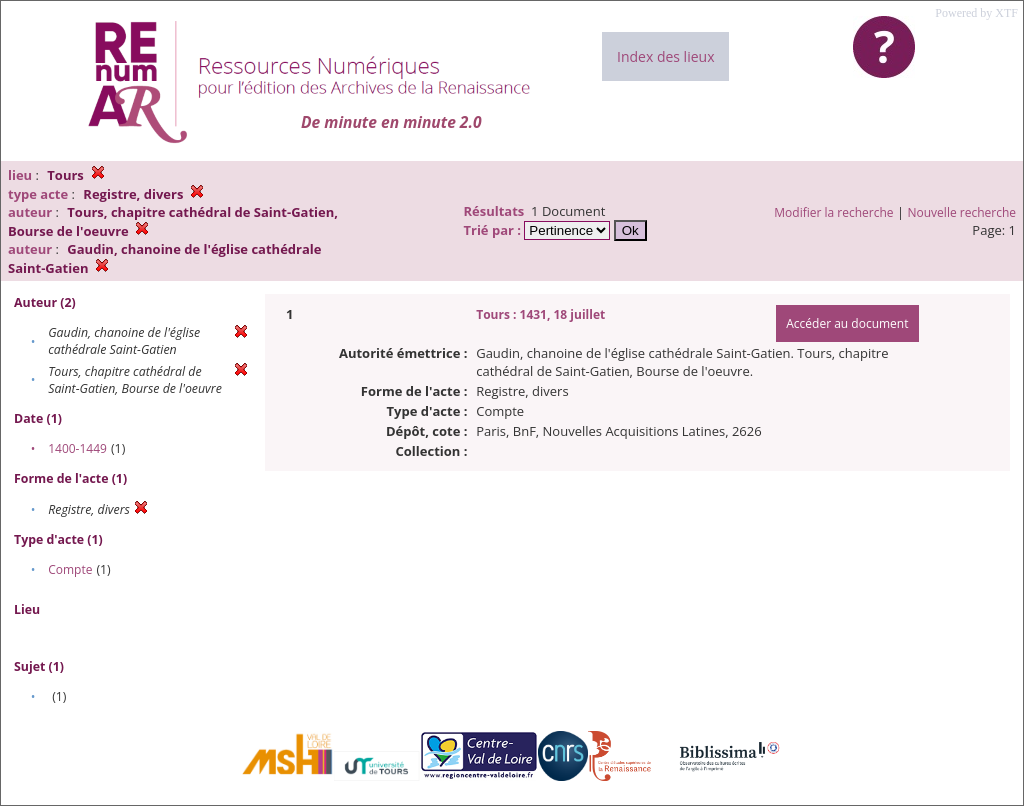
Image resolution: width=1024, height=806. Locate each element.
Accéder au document (847, 323)
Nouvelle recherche (962, 212)
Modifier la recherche (833, 212)
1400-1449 (77, 448)
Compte (70, 569)
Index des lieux (665, 56)
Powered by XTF (976, 13)
